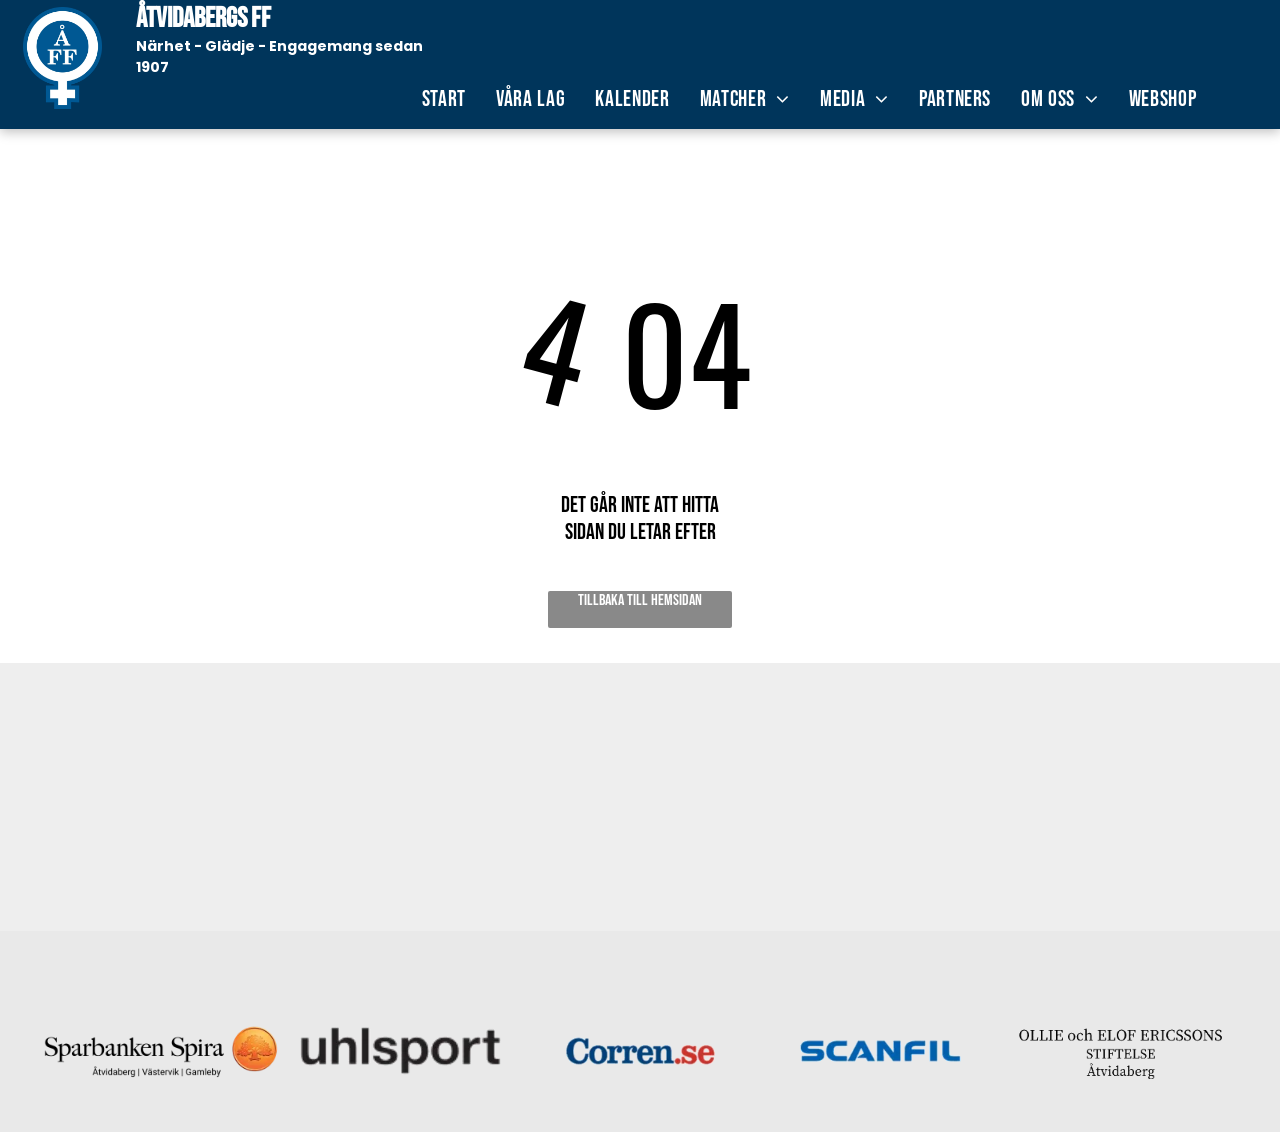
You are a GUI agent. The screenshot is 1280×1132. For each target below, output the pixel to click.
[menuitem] (444, 100)
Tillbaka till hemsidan (640, 600)
